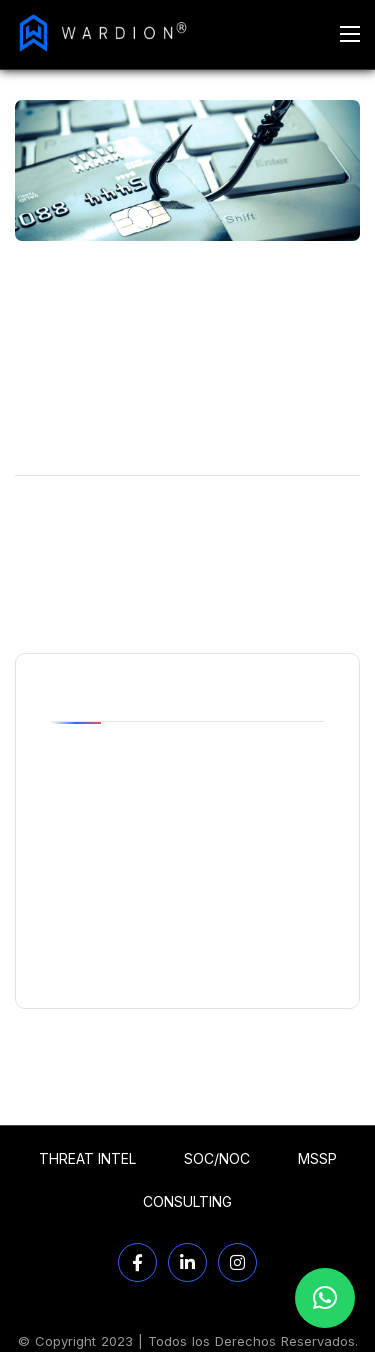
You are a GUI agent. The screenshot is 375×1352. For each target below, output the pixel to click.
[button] (325, 1298)
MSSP (317, 1158)
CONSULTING (187, 1201)
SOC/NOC (217, 1158)
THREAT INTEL (87, 1158)
